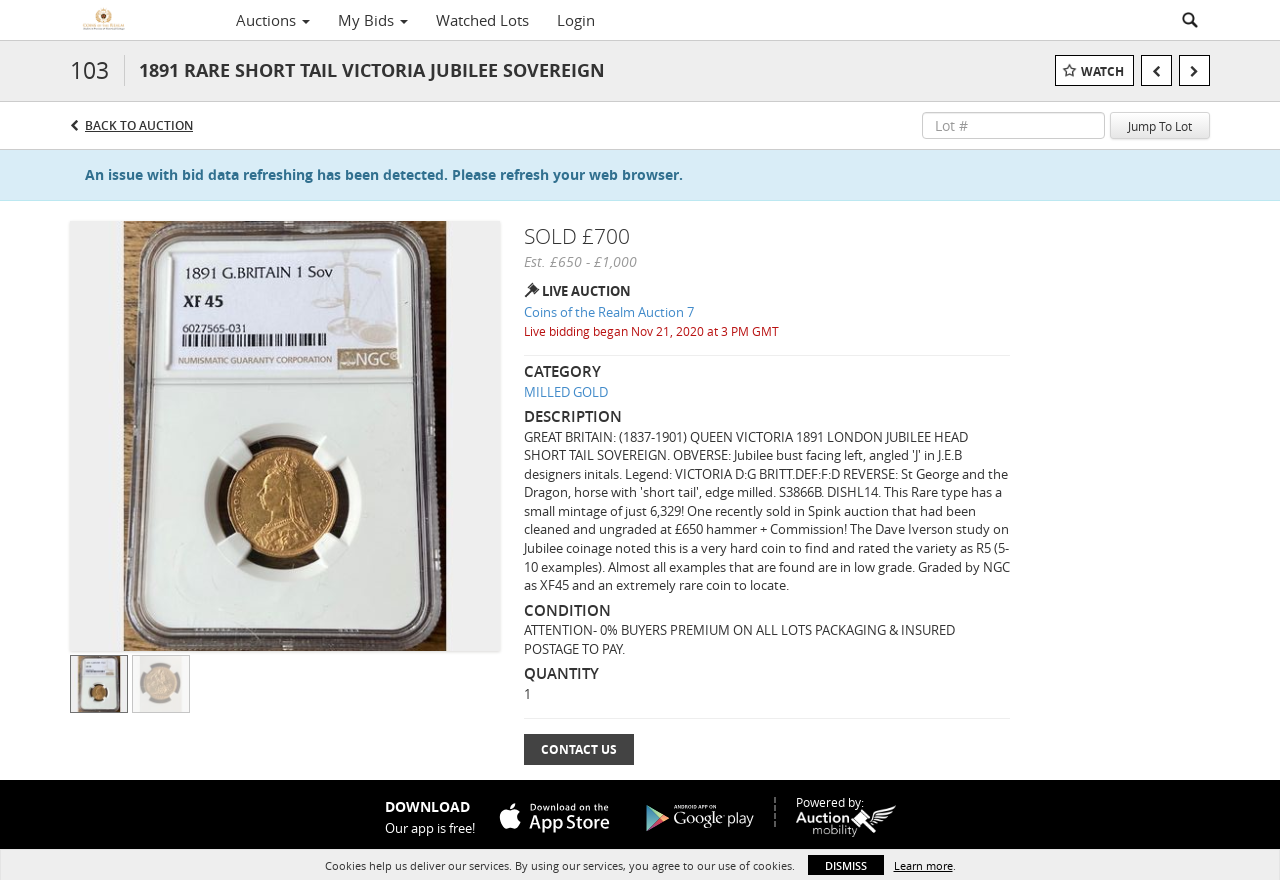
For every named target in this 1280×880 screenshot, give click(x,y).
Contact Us (579, 749)
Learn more (923, 865)
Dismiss (846, 865)
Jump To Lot (1160, 126)
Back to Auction (139, 125)
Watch (1102, 71)
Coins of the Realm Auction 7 (609, 312)
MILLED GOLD (566, 392)
